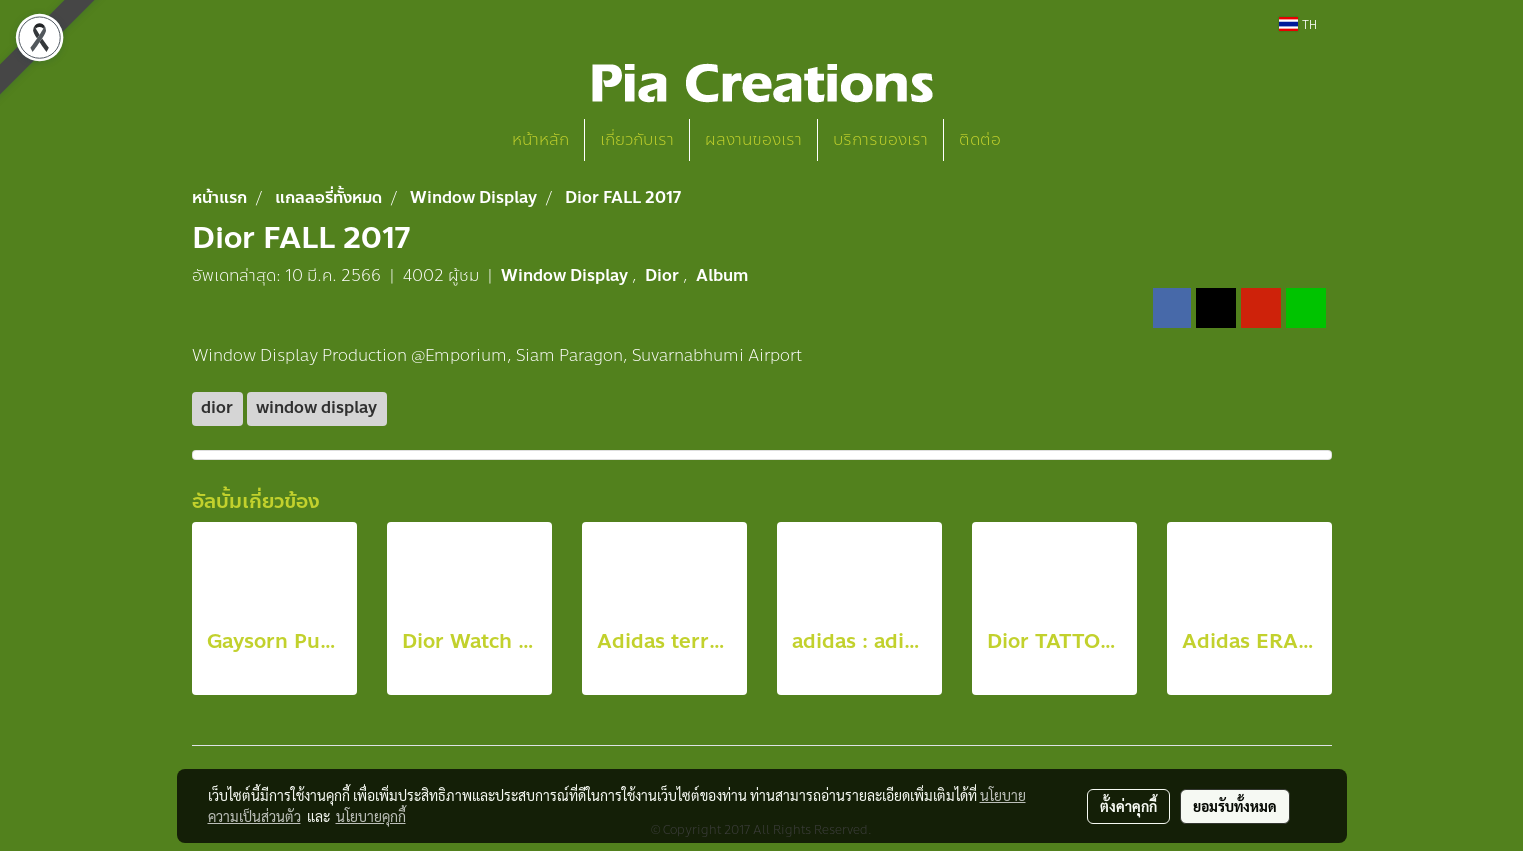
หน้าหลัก (540, 139)
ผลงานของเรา (753, 139)
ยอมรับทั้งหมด (1235, 806)
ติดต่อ (980, 139)
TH (1298, 24)
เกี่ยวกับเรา (637, 139)
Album (722, 275)
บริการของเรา (880, 139)
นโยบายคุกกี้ (371, 816)
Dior (664, 275)
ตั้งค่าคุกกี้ (1128, 806)
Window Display (566, 275)
